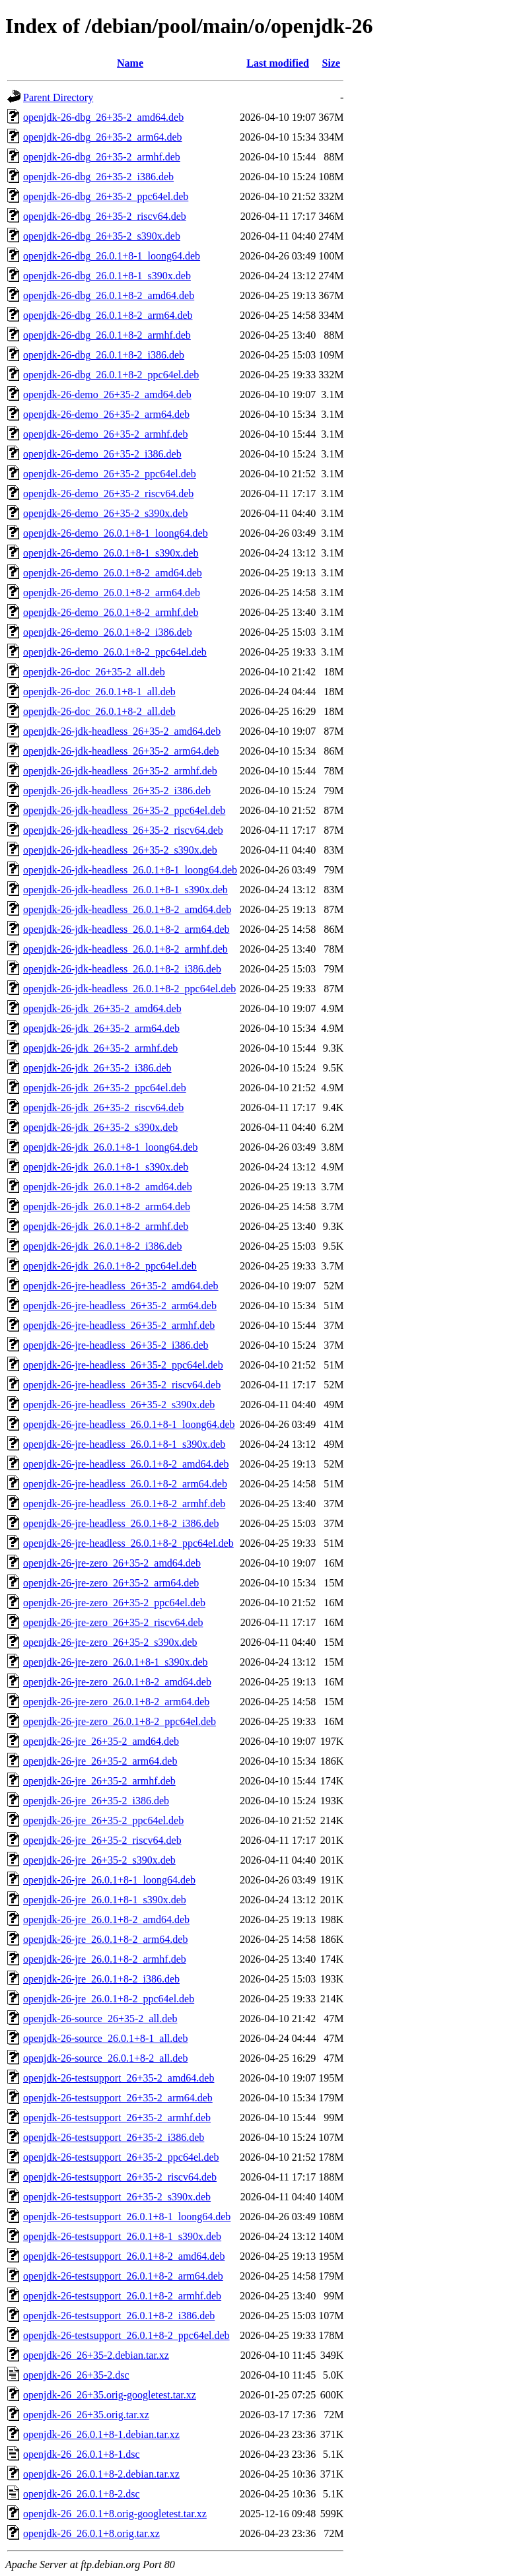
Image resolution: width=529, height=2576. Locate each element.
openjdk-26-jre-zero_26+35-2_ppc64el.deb (114, 1602)
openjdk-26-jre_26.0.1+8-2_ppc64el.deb (108, 1998)
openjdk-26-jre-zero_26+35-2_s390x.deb (110, 1642)
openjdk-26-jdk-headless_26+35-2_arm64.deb (121, 751)
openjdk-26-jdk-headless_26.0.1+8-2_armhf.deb (125, 949)
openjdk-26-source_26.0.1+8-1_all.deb (105, 2038)
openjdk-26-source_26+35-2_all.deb (100, 2018)
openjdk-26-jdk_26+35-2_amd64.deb (102, 1008)
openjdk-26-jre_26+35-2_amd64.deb (101, 1741)
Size (331, 63)
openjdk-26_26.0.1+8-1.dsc (81, 2454)
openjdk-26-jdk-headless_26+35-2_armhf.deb (120, 770)
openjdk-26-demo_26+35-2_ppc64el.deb (109, 473)
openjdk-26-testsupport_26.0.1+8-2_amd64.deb (124, 2256)
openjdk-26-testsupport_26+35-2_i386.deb (113, 2137)
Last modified (277, 63)
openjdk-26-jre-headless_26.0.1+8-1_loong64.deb (129, 1424)
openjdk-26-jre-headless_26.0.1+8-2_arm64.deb (125, 1483)
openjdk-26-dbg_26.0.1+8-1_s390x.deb (107, 275)
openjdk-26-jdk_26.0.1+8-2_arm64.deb (106, 1206)
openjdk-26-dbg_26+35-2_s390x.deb (101, 236)
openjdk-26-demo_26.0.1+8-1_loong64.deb (115, 533)
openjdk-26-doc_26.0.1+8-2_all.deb (99, 711)
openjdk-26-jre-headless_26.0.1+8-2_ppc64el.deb (128, 1543)
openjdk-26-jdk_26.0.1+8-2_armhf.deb (105, 1226)
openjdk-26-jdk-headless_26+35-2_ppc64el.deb (124, 810)
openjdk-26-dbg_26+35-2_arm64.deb (102, 137)
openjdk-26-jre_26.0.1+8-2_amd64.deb (106, 1919)
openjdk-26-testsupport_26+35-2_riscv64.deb (120, 2177)
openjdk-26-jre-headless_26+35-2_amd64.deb (121, 1285)
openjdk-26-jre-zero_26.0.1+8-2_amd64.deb (117, 1681)
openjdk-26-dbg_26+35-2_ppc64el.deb (105, 196)
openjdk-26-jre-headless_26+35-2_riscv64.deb (122, 1384)
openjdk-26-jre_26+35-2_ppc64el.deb (103, 1820)
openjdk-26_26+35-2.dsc (76, 2375)
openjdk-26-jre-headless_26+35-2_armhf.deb (119, 1325)
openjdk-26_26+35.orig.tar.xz (86, 2414)
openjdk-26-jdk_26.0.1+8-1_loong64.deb (110, 1147)
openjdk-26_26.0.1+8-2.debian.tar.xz (101, 2474)
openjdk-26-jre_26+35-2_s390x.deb (99, 1860)
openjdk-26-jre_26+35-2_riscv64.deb (102, 1840)
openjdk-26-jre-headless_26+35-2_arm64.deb (120, 1305)
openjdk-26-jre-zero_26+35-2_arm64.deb (111, 1582)
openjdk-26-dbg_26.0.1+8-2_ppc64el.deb (111, 374)
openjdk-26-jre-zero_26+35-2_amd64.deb (112, 1563)
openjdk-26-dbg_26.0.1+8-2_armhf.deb (107, 335)
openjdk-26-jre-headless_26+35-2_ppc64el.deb (123, 1365)
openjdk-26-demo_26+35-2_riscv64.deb (108, 493)
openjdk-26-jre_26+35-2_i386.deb (96, 1800)
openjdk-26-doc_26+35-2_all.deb (94, 671)
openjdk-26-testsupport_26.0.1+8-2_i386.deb (119, 2315)
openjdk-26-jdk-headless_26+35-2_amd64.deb (122, 731)
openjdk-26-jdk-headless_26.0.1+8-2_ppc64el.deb (129, 988)
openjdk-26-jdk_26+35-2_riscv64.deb (103, 1107)
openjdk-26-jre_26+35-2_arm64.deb (100, 1761)
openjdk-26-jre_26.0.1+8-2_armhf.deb (104, 1959)
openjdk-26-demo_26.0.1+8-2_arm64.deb (111, 592)
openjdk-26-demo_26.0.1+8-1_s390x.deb (110, 553)
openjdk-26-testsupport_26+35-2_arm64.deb (118, 2097)
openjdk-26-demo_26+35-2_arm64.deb (106, 414)
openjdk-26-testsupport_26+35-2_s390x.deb (117, 2196)
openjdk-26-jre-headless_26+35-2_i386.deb (116, 1345)
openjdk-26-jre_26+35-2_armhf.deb (99, 1780)
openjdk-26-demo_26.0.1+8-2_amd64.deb (112, 572)
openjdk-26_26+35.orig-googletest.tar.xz (109, 2394)
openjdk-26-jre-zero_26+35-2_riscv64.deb (113, 1622)
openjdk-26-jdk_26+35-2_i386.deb (97, 1067)
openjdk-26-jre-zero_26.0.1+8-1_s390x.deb (115, 1662)
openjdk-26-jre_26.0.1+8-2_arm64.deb (105, 1939)
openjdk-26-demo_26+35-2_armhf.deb (105, 434)
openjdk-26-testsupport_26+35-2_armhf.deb (117, 2117)
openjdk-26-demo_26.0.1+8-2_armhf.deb (110, 612)
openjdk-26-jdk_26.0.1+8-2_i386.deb (102, 1246)
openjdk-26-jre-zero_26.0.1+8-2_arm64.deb (116, 1701)
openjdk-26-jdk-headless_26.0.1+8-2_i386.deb (122, 968)
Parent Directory (58, 97)
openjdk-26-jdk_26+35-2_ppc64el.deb (104, 1087)
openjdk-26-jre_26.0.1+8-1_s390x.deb (104, 1899)
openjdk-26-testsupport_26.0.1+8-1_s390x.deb (122, 2236)
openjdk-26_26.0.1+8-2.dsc (81, 2493)
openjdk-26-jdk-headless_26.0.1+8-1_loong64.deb (130, 869)
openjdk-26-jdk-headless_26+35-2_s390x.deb (120, 850)
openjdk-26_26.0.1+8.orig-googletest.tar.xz (115, 2513)
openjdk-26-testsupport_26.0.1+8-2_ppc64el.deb (126, 2335)
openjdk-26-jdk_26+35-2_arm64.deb (101, 1028)
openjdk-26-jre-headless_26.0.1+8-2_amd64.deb (126, 1464)
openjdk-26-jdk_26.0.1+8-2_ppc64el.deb (110, 1265)
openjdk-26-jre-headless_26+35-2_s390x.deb (119, 1404)
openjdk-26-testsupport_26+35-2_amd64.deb (118, 2078)
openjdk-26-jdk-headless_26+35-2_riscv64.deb (123, 830)
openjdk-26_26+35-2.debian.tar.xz (96, 2355)
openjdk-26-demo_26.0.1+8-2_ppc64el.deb (115, 652)
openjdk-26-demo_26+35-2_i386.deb (102, 453)
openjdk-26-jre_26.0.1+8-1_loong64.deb (109, 1879)
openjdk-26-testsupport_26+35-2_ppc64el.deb (121, 2157)
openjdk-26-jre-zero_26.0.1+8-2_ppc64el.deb (119, 1721)
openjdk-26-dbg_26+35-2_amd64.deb (103, 117)
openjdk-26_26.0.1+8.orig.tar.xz (91, 2533)
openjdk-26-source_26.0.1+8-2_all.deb (105, 2058)
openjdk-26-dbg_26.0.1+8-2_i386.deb (103, 354)
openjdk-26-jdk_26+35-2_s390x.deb (100, 1127)
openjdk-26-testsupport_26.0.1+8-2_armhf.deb (122, 2295)
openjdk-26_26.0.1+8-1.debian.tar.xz (101, 2434)
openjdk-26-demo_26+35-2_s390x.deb (105, 513)
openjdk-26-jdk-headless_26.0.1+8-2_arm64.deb (126, 929)
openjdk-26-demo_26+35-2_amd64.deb (107, 394)
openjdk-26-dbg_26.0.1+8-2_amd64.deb (108, 295)
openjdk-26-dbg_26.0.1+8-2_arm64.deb (108, 315)
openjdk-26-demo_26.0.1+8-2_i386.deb (107, 632)
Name (130, 63)
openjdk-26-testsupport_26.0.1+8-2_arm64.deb (123, 2276)
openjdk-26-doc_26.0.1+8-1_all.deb (99, 691)
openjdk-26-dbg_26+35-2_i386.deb (98, 176)
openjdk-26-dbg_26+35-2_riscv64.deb (104, 216)
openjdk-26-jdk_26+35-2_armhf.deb (100, 1048)
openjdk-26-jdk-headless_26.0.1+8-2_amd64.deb (127, 909)
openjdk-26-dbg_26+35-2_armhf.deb (101, 156)
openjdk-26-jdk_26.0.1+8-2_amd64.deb (107, 1186)
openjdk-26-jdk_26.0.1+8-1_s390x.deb (105, 1166)
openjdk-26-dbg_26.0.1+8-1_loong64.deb (111, 255)
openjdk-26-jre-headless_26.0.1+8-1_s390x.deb (124, 1444)
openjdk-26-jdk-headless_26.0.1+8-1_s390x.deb (125, 889)
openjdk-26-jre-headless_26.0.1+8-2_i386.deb (121, 1523)
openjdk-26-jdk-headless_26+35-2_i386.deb (117, 790)
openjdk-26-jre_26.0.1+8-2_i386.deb (101, 1978)
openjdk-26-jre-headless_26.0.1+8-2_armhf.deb (124, 1503)
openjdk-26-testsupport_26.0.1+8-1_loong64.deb (126, 2216)
